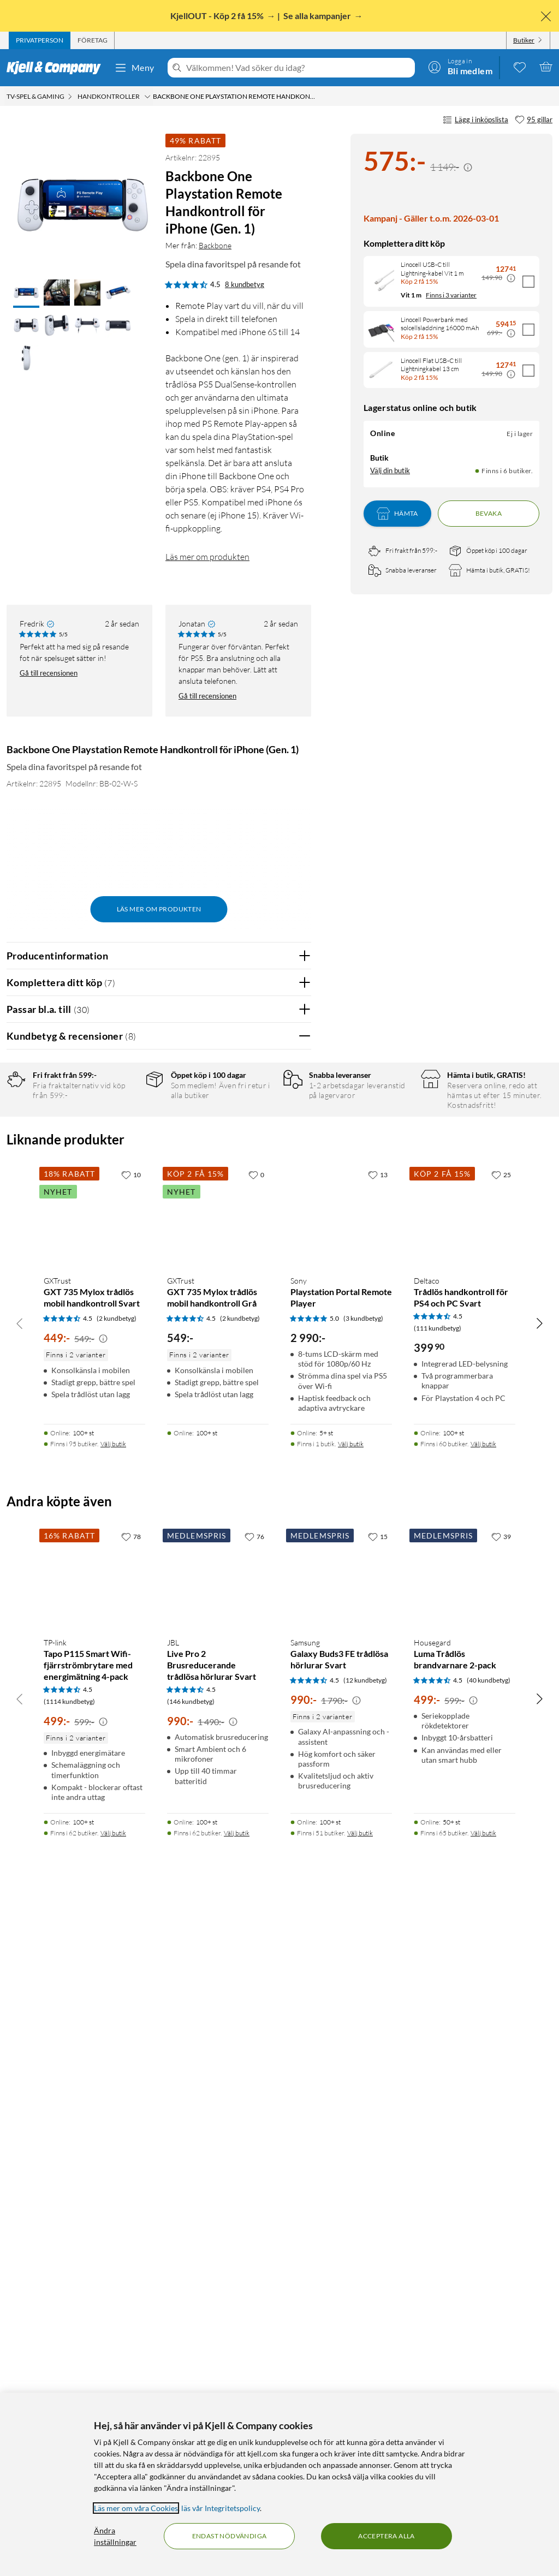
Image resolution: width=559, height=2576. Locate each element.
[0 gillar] (256, 1844)
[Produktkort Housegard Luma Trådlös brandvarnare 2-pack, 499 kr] (464, 2246)
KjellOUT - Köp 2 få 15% (217, 15)
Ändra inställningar (115, 2536)
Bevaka (488, 513)
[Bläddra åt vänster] (20, 1992)
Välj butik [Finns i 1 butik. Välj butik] (351, 2113)
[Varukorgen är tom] (546, 66)
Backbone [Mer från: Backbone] (215, 245)
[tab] (39, 40)
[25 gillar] (501, 1844)
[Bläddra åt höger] (539, 1992)
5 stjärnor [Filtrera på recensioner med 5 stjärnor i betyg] (125, 1129)
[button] (26, 293)
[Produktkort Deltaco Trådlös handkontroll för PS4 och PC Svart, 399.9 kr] (464, 1885)
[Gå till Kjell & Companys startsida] (57, 67)
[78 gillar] (131, 2205)
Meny (134, 67)
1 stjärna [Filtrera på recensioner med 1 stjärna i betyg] (124, 1196)
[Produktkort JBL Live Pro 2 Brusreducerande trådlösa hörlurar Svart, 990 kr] (218, 2246)
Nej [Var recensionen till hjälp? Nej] (294, 1358)
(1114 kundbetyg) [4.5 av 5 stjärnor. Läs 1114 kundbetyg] (69, 2370)
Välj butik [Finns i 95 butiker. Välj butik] (113, 2113)
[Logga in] (460, 66)
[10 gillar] (131, 1844)
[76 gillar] (254, 2205)
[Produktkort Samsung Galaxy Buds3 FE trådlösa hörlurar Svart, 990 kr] (341, 2246)
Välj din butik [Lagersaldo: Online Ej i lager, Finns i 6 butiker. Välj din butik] (390, 470)
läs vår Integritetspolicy (220, 2508)
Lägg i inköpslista (475, 120)
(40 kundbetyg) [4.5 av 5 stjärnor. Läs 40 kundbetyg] (488, 2349)
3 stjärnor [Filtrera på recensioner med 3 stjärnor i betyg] (125, 1162)
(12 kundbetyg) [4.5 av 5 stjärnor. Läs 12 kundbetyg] (365, 2349)
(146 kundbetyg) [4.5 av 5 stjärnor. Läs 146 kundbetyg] (191, 2370)
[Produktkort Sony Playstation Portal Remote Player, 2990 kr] (341, 1885)
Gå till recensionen (49, 673)
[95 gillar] (533, 120)
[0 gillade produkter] (520, 66)
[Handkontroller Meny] (147, 96)
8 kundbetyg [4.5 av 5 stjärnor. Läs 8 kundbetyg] (244, 284)
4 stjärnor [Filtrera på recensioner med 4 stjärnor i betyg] (125, 1145)
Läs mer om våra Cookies (136, 2508)
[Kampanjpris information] (467, 167)
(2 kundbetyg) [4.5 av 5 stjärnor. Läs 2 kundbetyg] (116, 1987)
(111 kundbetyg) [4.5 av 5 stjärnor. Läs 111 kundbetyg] (437, 1997)
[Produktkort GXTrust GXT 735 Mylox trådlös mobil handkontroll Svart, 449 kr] (94, 1885)
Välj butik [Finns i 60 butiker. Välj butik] (483, 2113)
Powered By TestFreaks (265, 1693)
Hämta (397, 513)
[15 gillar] (378, 2205)
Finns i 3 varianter (451, 295)
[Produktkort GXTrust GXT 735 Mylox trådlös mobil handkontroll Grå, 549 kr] (218, 1885)
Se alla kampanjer (318, 15)
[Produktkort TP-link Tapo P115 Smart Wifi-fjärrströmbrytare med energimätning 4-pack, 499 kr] (94, 2246)
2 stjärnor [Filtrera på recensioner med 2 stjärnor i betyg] (125, 1179)
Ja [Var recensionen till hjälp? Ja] (272, 1358)
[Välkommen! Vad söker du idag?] (298, 67)
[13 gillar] (378, 1844)
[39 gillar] (501, 2205)
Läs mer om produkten (207, 556)
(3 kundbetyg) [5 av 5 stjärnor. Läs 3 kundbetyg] (363, 1987)
